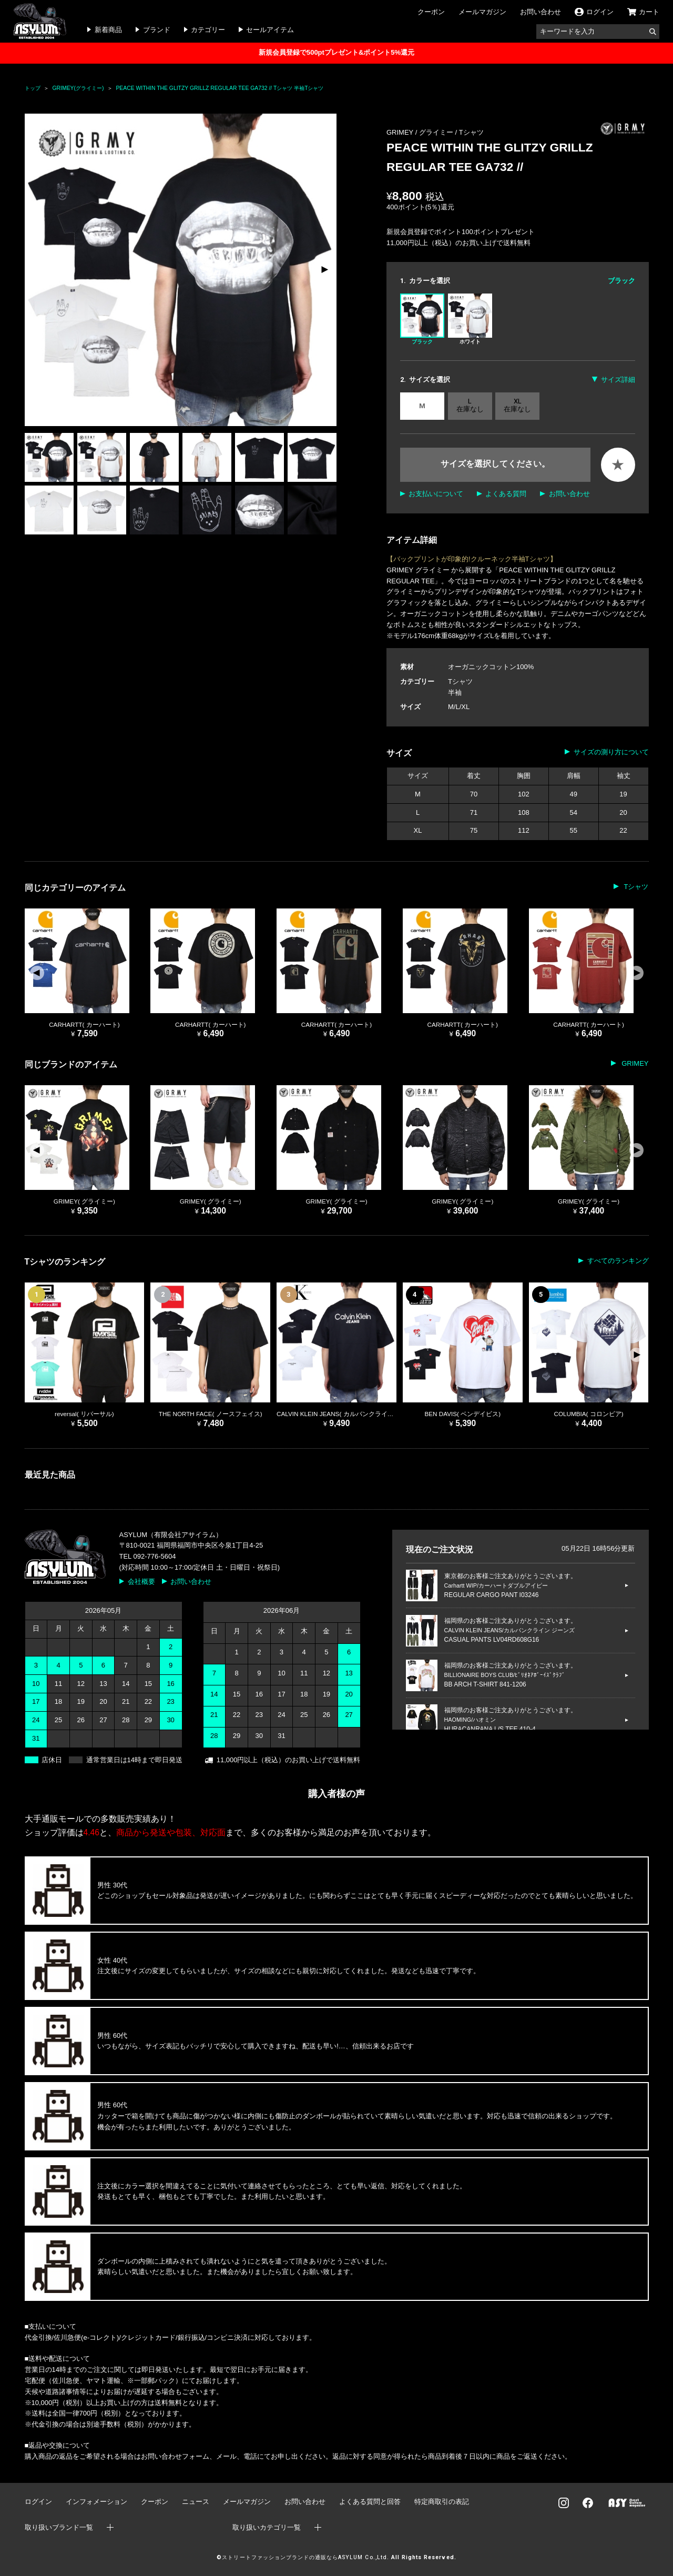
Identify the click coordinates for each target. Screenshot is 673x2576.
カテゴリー (208, 30)
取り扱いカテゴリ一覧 (266, 2527)
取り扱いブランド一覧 (59, 2527)
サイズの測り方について (611, 752)
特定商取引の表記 (441, 2502)
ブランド (156, 30)
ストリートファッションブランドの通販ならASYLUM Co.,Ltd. (305, 2557)
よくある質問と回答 (370, 2502)
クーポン (431, 12)
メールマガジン (482, 12)
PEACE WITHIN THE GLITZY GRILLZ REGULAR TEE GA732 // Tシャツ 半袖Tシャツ (219, 88)
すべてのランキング (618, 1261)
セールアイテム (270, 30)
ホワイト (470, 319)
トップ (32, 88)
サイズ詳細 (618, 379)
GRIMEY (634, 1063)
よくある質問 (505, 494)
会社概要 (141, 1581)
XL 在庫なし (517, 405)
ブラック (422, 319)
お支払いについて (436, 494)
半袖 (455, 692)
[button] (324, 269)
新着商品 (108, 30)
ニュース (195, 2502)
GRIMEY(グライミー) (78, 88)
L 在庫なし (470, 405)
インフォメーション (96, 2502)
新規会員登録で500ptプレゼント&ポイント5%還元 (336, 52)
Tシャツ (471, 132)
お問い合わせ (540, 12)
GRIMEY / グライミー (420, 132)
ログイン (38, 2502)
